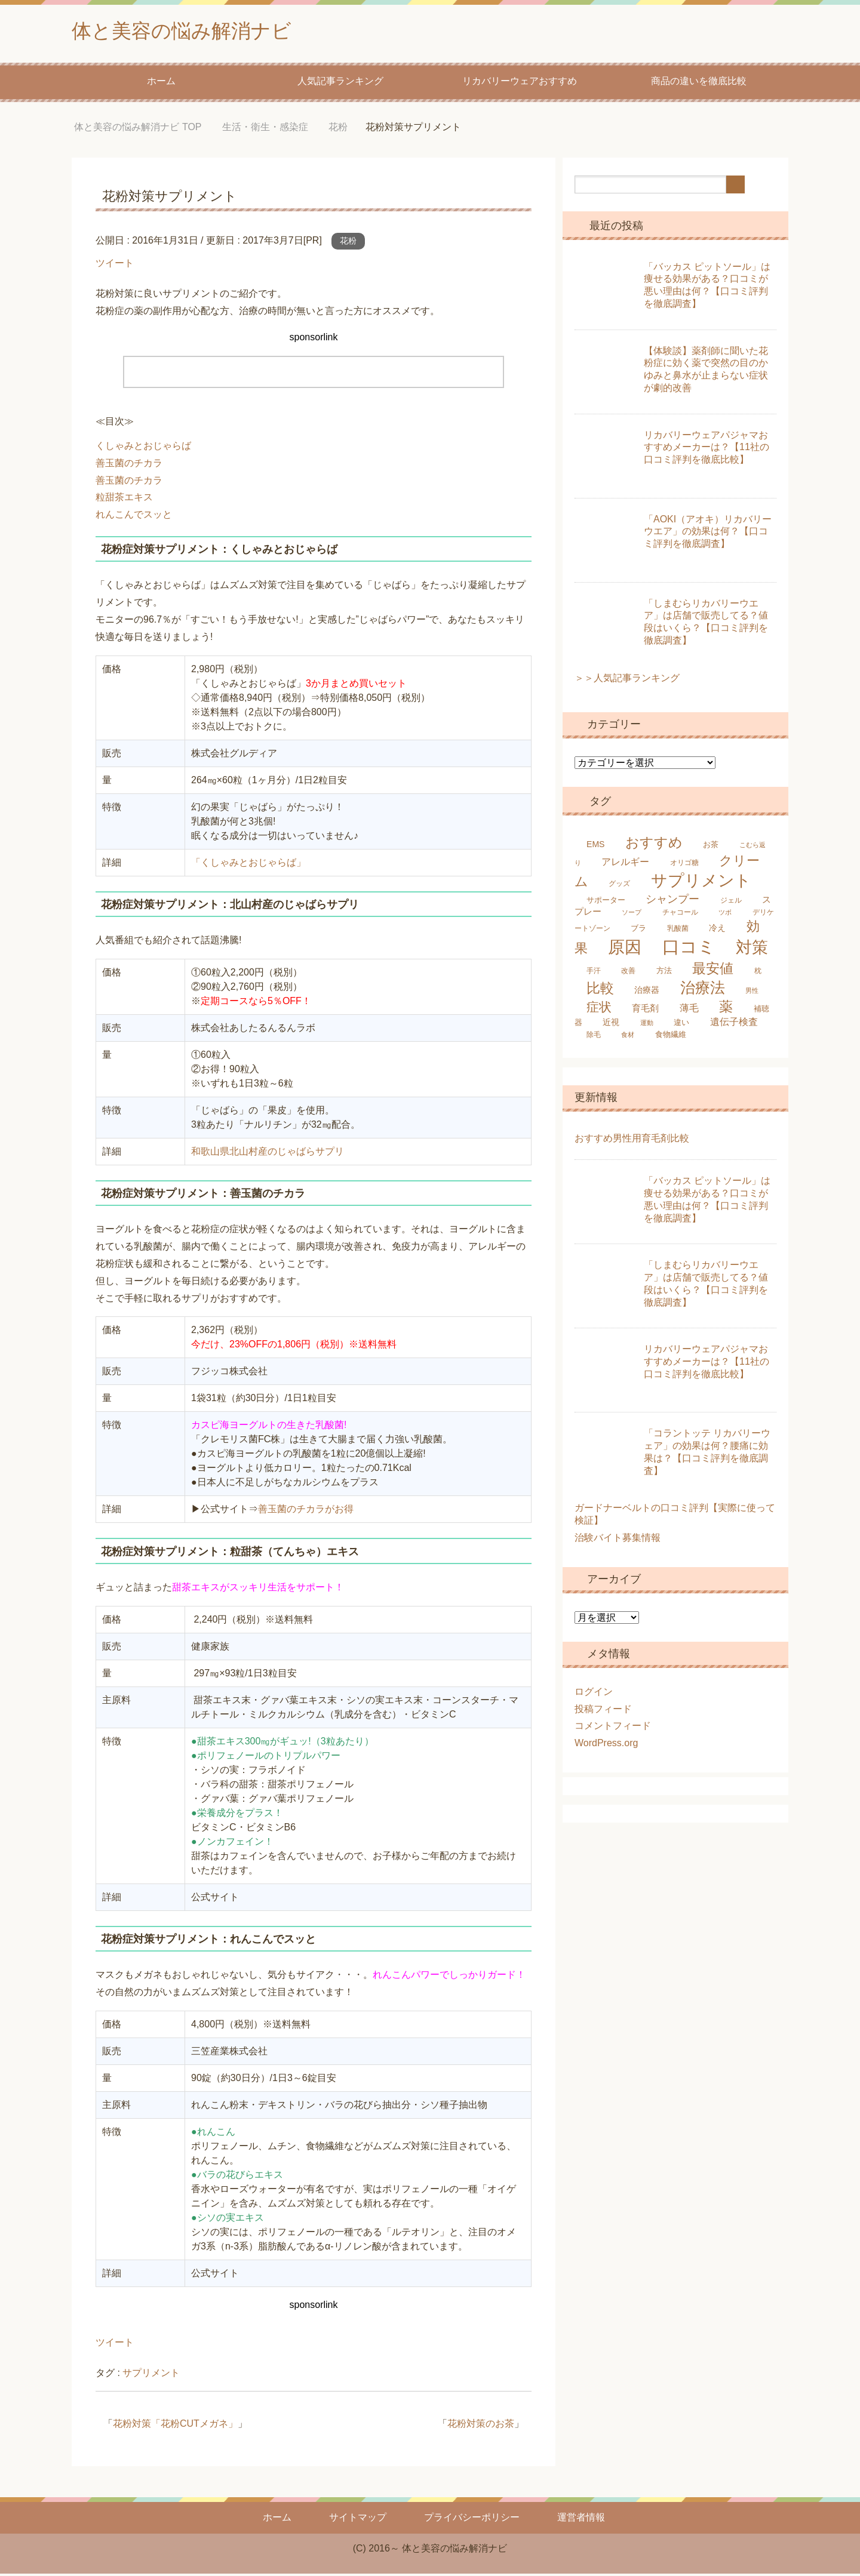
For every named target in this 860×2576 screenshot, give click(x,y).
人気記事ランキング (340, 83)
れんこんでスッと (134, 517)
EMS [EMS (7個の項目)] (595, 846)
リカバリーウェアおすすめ (519, 83)
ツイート (115, 265)
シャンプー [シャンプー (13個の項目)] (672, 901)
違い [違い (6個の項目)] (681, 1024)
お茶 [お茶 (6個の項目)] (710, 846)
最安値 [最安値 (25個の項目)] (712, 970)
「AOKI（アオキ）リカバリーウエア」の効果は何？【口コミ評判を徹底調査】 (708, 534)
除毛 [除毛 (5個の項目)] (593, 1037)
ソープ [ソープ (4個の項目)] (631, 914)
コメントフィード (613, 1728)
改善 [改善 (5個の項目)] (628, 973)
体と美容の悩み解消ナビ (191, 32)
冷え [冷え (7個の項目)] (717, 930)
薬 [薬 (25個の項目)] (726, 1009)
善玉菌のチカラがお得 (306, 1511)
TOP (137, 129)
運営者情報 (581, 2520)
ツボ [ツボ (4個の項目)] (725, 914)
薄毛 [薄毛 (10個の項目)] (689, 1010)
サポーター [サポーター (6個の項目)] (605, 902)
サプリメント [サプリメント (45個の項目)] (701, 882)
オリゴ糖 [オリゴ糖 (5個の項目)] (684, 865)
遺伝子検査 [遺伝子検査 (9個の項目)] (734, 1024)
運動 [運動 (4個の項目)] (646, 1025)
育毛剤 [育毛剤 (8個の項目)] (645, 1010)
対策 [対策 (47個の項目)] (752, 949)
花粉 (348, 243)
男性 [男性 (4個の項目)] (751, 992)
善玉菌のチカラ (129, 465)
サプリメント (151, 2375)
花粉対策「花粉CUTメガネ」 (175, 2426)
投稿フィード (603, 1711)
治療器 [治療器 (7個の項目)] (646, 992)
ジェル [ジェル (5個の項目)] (731, 902)
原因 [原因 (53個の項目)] (624, 949)
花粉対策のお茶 (480, 2426)
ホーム (161, 83)
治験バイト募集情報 (618, 1540)
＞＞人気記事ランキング (627, 680)
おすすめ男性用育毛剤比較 (632, 1140)
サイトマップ (357, 2520)
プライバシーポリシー (472, 2520)
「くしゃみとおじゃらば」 (248, 865)
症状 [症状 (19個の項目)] (599, 1009)
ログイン (594, 1694)
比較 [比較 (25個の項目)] (600, 990)
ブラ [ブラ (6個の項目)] (638, 930)
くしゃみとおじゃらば (143, 448)
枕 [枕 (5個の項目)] (757, 973)
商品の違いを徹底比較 (699, 83)
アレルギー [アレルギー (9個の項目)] (625, 864)
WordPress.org (606, 1745)
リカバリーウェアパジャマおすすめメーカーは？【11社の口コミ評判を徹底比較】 (706, 449)
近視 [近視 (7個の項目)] (611, 1024)
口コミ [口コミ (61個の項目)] (688, 949)
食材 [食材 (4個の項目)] (627, 1037)
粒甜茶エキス (124, 499)
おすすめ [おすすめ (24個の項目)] (654, 844)
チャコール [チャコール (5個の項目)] (680, 914)
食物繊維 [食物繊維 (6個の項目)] (670, 1036)
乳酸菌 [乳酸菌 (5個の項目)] (678, 931)
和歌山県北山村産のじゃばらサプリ (267, 1154)
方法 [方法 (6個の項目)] (664, 972)
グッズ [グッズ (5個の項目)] (619, 886)
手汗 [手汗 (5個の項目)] (593, 973)
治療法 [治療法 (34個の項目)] (702, 989)
